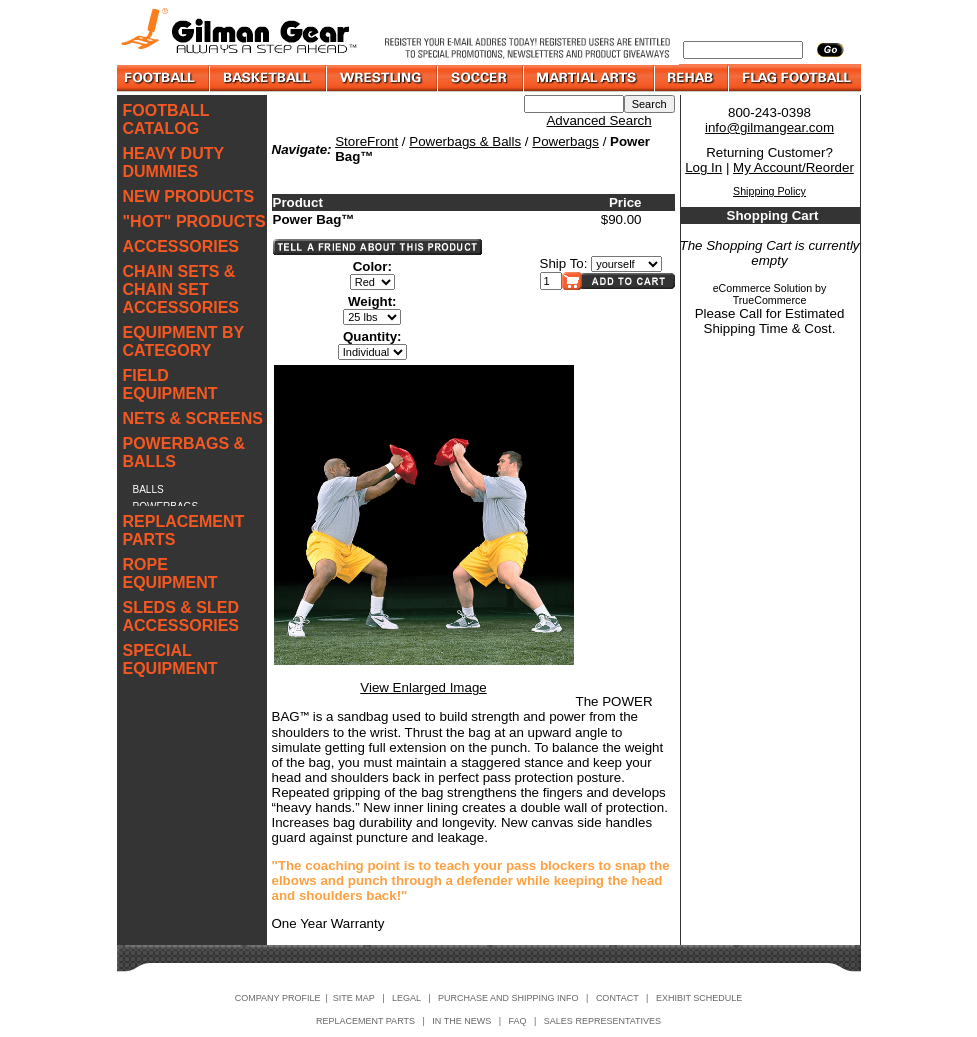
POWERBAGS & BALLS (184, 452)
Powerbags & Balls (465, 141)
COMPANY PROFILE (278, 998)
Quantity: (372, 336)
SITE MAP (354, 998)
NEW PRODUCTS (189, 196)
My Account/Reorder (793, 167)
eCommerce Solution (763, 288)
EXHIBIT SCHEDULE (699, 998)
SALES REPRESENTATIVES (602, 1021)
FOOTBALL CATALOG (166, 119)
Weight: (372, 301)
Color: (372, 266)
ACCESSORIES (181, 246)
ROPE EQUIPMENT (170, 573)
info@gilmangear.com (769, 127)
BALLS (148, 489)
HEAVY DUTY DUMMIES (173, 162)
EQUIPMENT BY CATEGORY (184, 341)
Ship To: (564, 263)
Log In (703, 167)
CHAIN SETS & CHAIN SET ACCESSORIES (181, 289)
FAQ (518, 1021)
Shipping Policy (769, 191)
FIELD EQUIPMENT (170, 384)
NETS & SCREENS (193, 418)
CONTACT (617, 998)
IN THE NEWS (461, 1021)
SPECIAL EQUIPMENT (170, 659)
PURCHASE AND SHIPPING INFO (508, 998)
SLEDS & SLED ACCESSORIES (181, 616)
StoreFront (366, 141)
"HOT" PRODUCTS (194, 221)
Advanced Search (598, 120)
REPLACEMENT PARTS (184, 530)
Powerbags (565, 141)
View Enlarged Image (423, 687)
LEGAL (406, 998)
